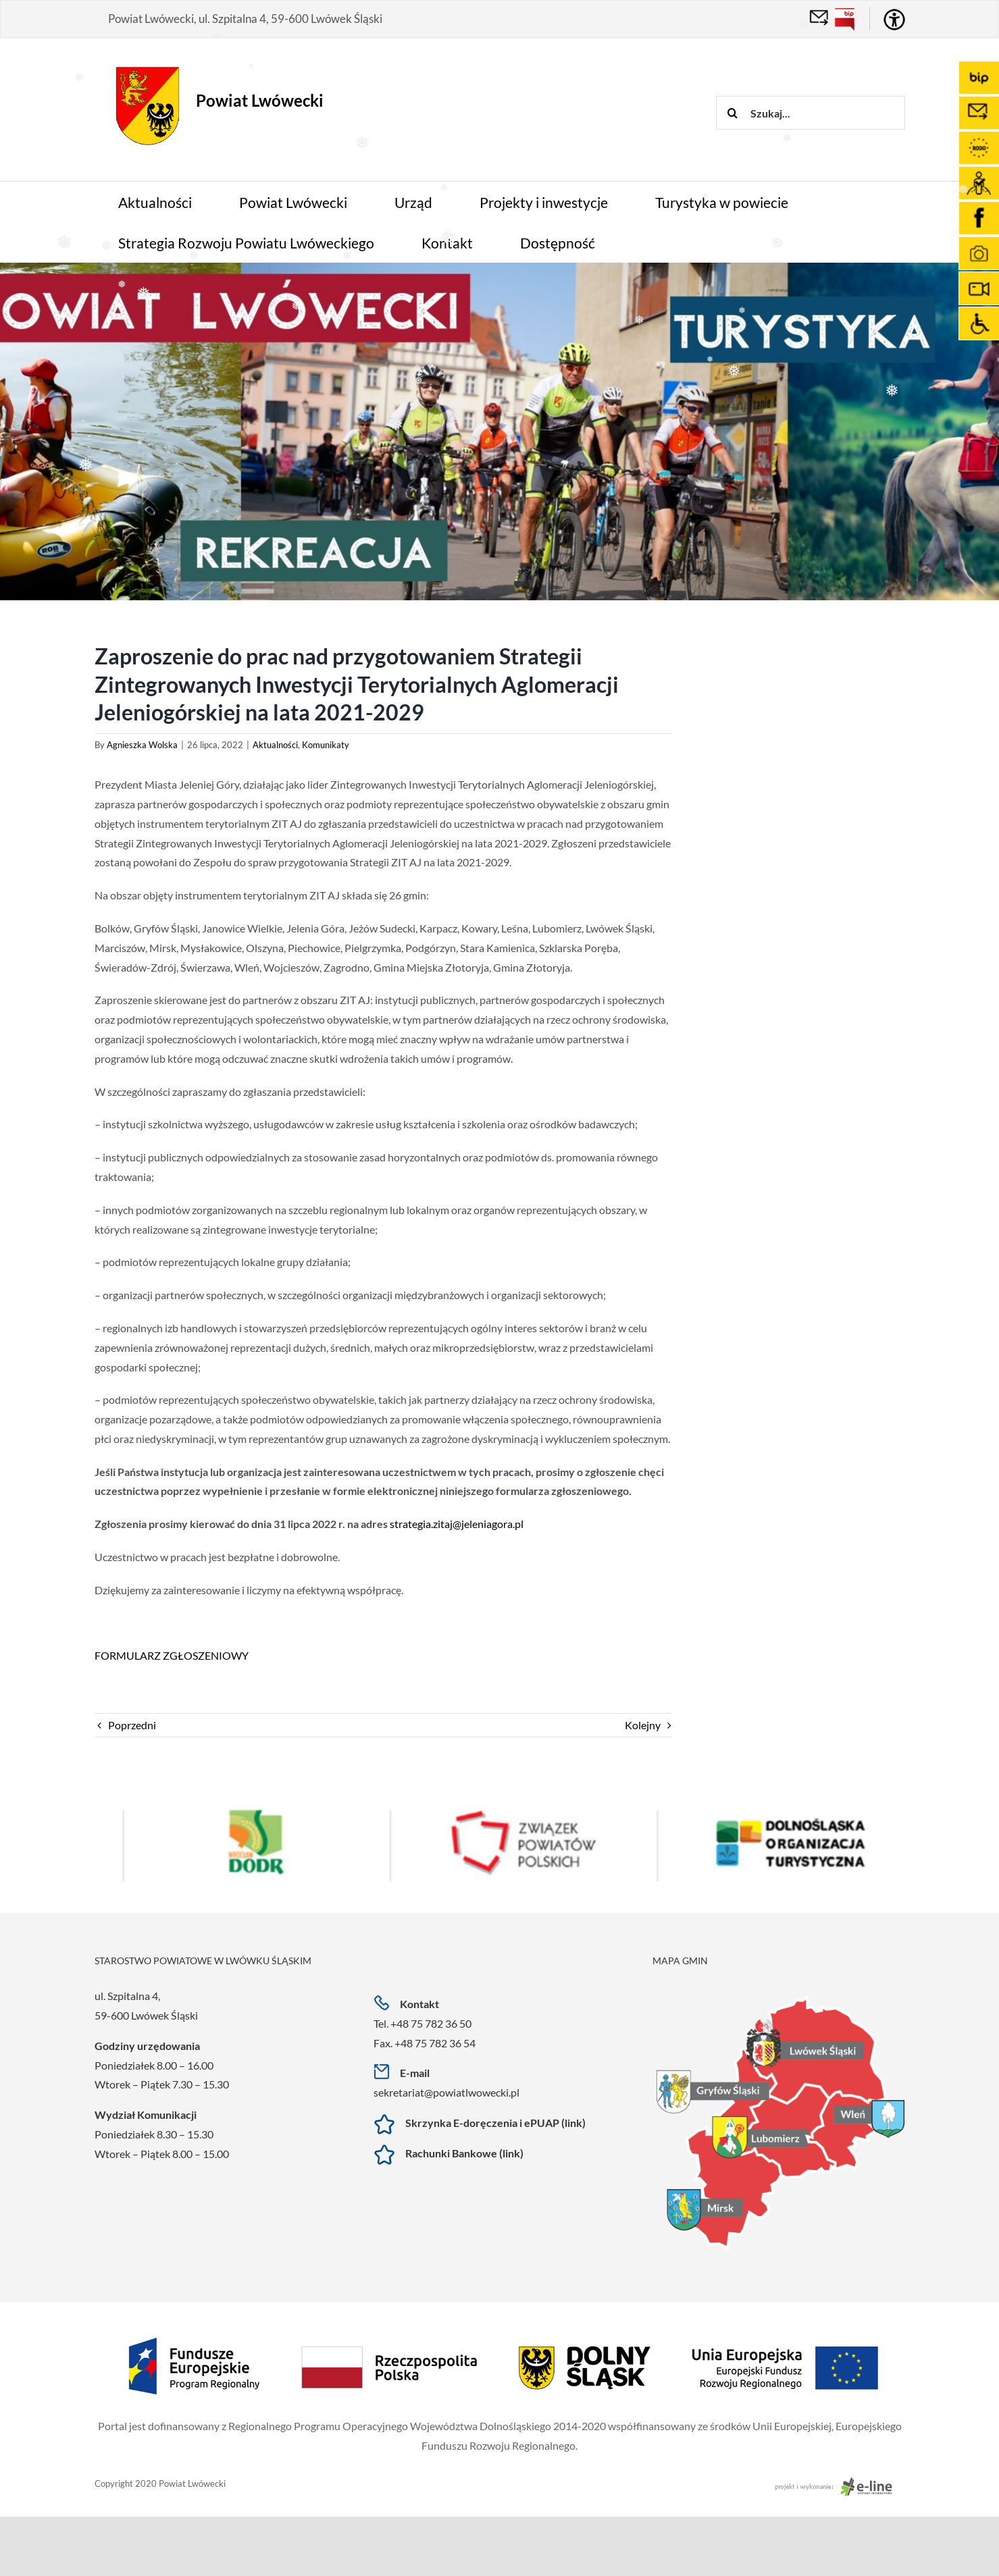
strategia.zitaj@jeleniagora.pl (456, 1523)
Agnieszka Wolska (142, 744)
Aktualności (275, 744)
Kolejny (643, 1724)
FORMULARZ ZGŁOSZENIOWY (172, 1655)
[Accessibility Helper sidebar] (894, 19)
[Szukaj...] (810, 113)
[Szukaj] (733, 113)
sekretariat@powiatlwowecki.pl (446, 2092)
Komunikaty (325, 744)
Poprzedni (132, 1724)
